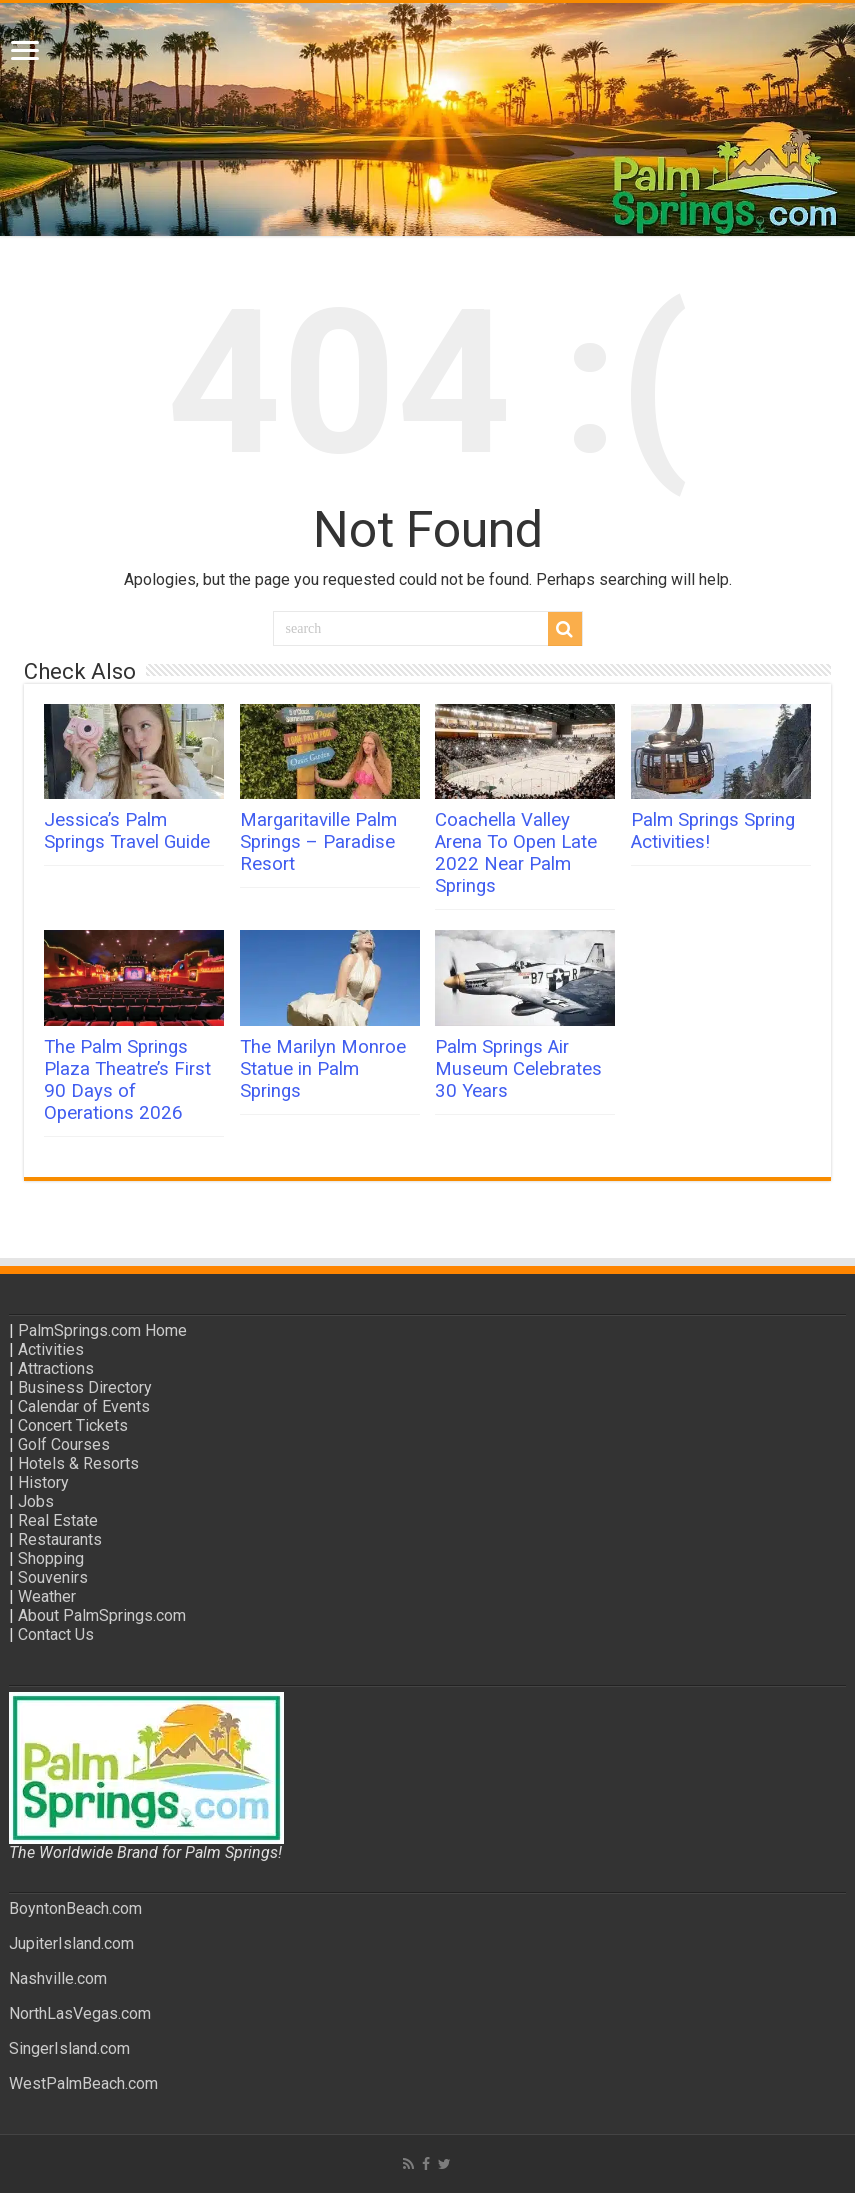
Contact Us (56, 1634)
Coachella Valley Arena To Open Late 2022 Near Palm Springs (516, 853)
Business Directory (85, 1387)
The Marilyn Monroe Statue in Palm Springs (323, 1069)
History (43, 1482)
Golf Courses (64, 1444)
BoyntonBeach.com (75, 1908)
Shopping (51, 1558)
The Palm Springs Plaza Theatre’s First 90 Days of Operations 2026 (127, 1080)
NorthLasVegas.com (80, 2013)
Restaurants (60, 1539)
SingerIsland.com (69, 2048)
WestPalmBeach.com (83, 2083)
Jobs (36, 1501)
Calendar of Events (84, 1406)
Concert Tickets (73, 1425)
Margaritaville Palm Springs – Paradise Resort (318, 842)
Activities (51, 1349)
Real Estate (58, 1520)
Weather (47, 1596)
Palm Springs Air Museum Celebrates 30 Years (518, 1069)
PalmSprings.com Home (102, 1330)
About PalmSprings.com (102, 1615)
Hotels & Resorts (78, 1463)
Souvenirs (53, 1577)
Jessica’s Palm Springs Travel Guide (127, 831)
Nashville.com (58, 1978)
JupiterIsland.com (71, 1943)
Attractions (56, 1368)
